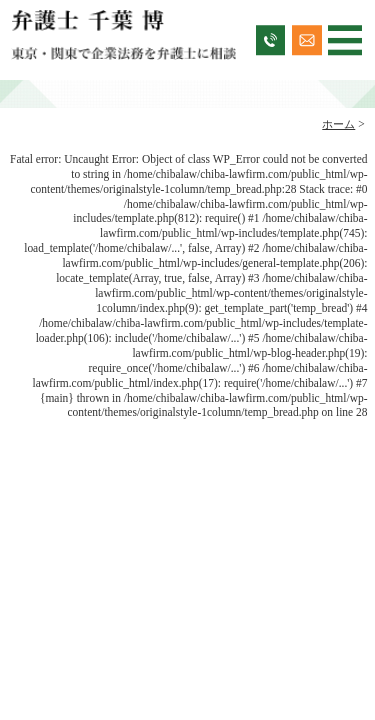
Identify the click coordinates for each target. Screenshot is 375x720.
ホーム (338, 124)
